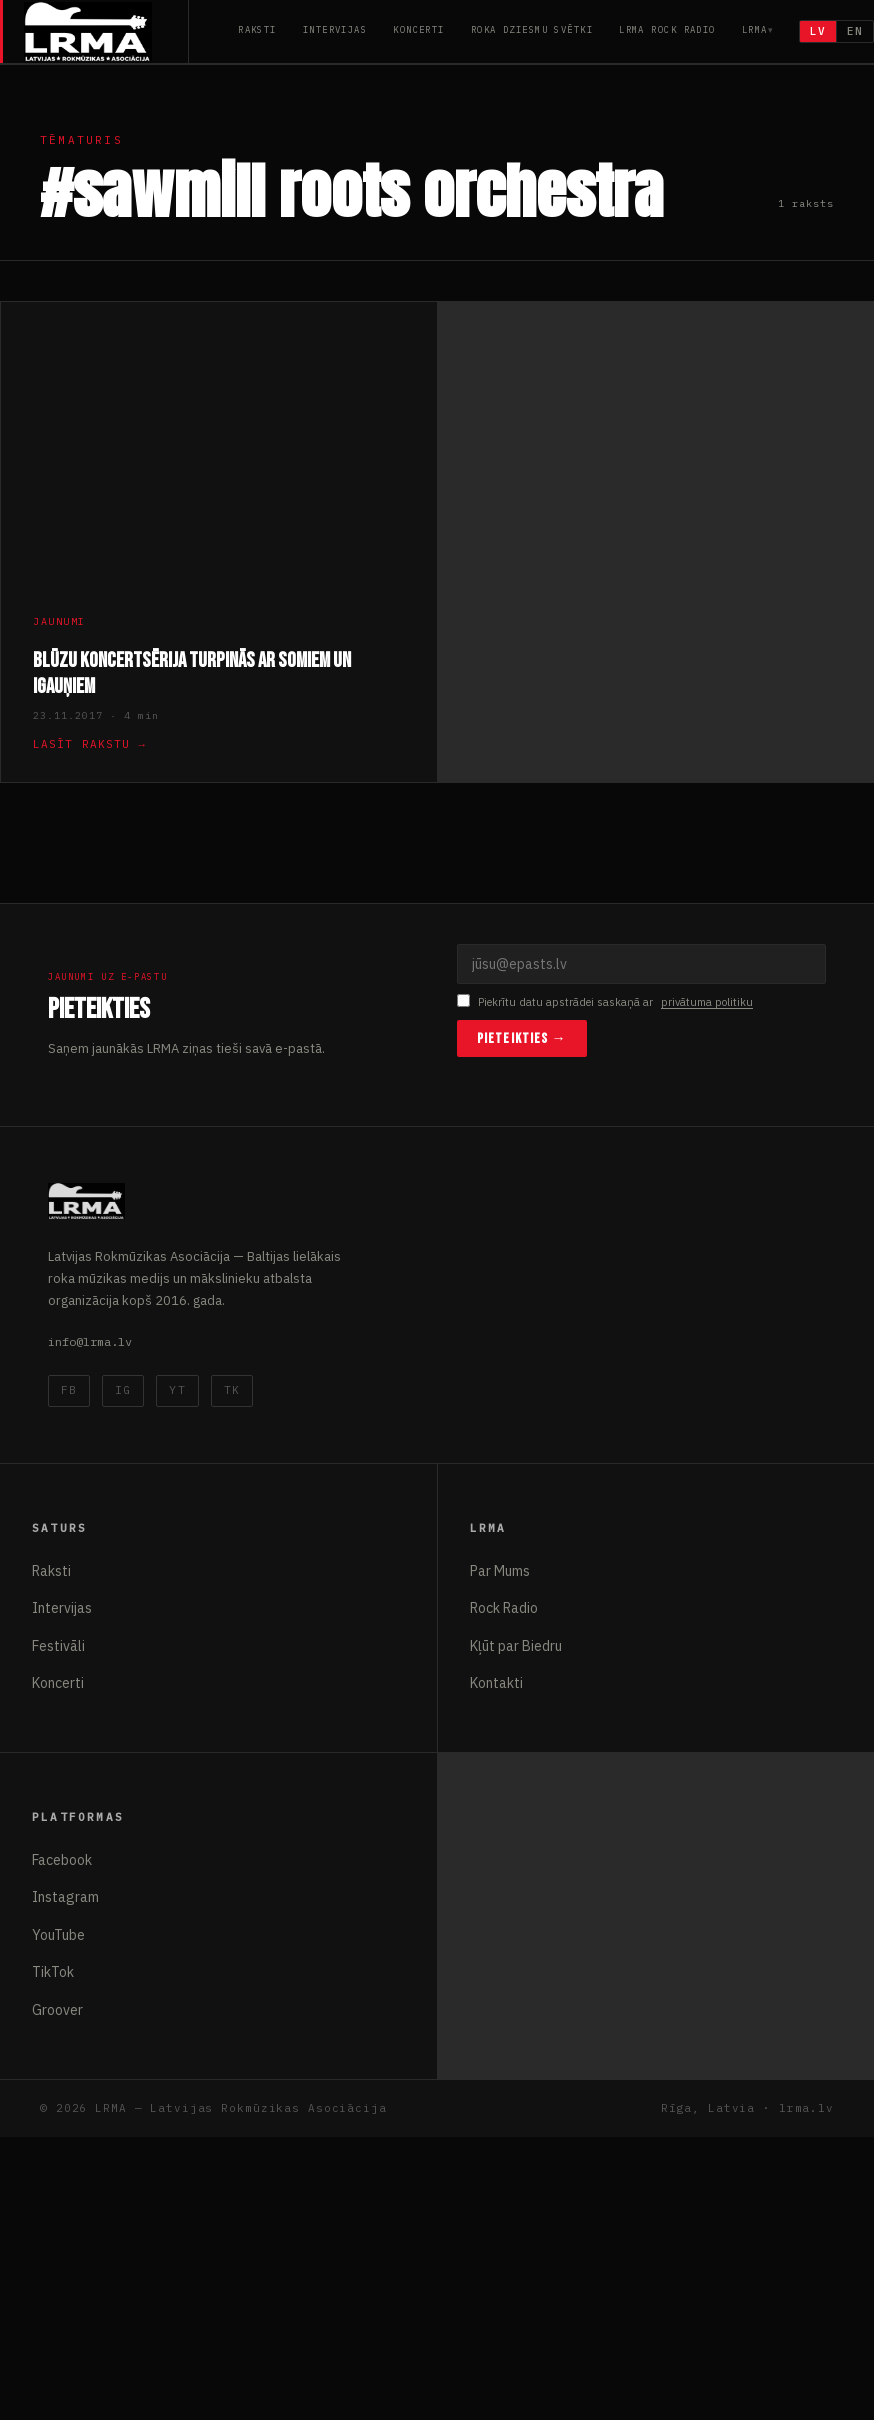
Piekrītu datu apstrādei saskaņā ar (605, 1002)
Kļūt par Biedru (516, 1646)
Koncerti (419, 29)
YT (177, 1390)
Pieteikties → (522, 1038)
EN (855, 31)
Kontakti (496, 1683)
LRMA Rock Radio (667, 29)
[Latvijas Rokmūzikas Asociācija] (106, 31)
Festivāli (58, 1646)
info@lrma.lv (90, 1341)
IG (123, 1390)
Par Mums (500, 1571)
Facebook (62, 1860)
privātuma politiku (707, 1002)
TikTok (53, 1972)
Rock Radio (504, 1608)
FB (69, 1390)
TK (232, 1390)
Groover (57, 2010)
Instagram (65, 1897)
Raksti (257, 29)
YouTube (58, 1935)
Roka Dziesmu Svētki (532, 29)
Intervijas (335, 29)
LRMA (755, 29)
